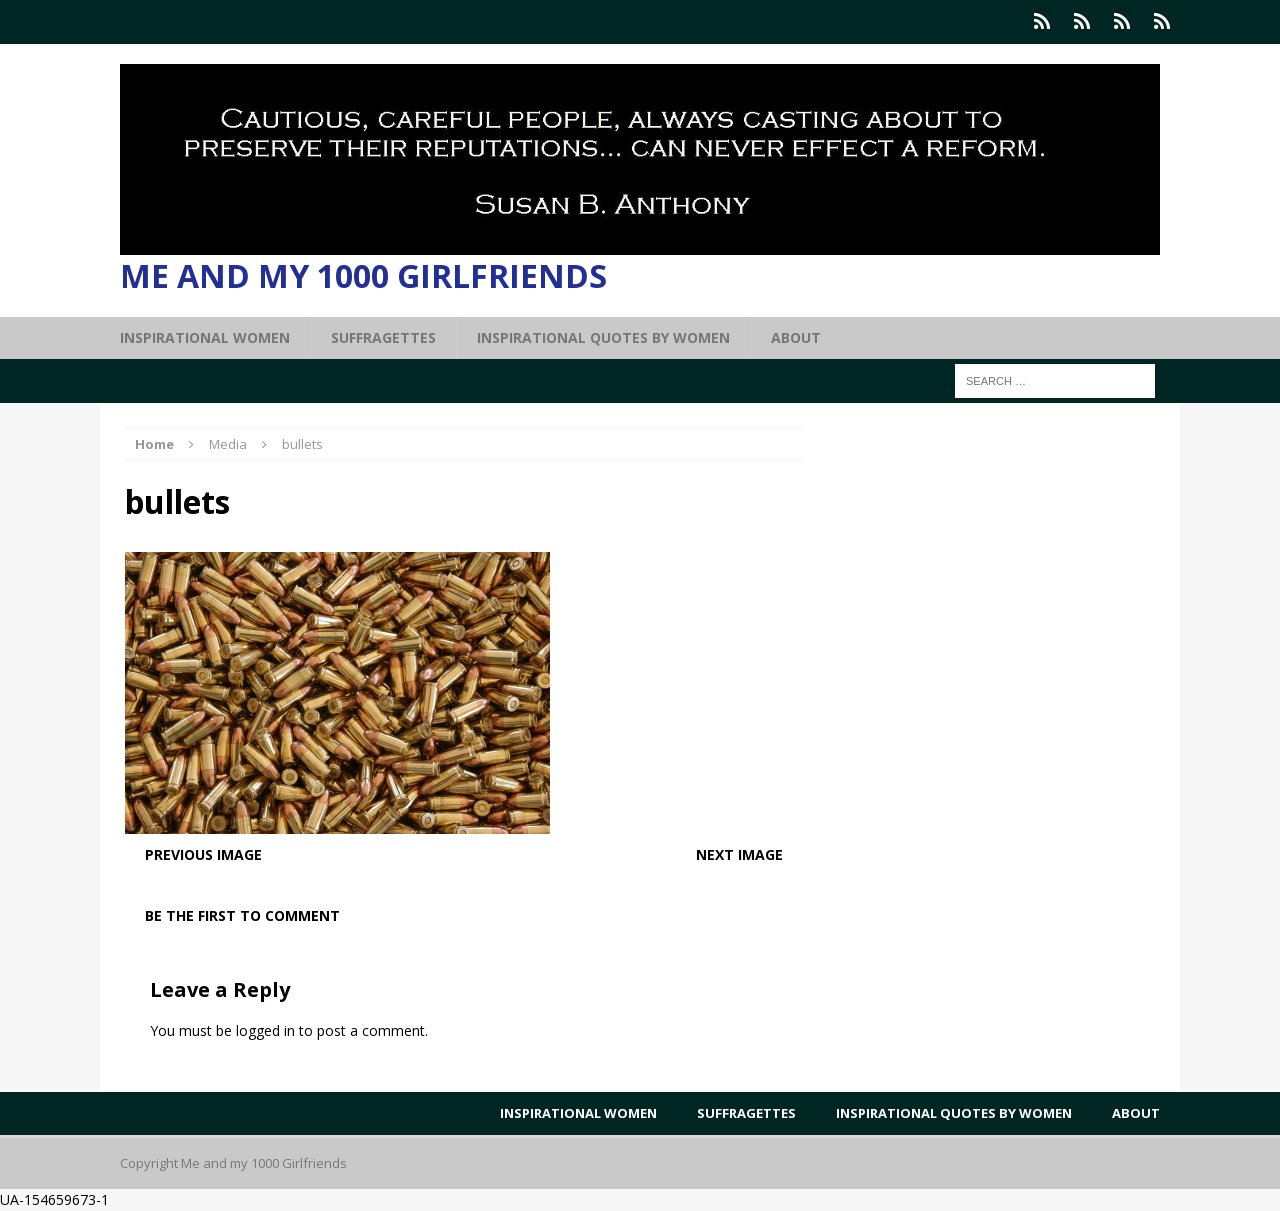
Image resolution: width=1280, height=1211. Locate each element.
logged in (265, 1030)
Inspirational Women (205, 337)
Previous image (203, 854)
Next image (739, 854)
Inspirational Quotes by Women (603, 337)
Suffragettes (383, 337)
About (796, 337)
